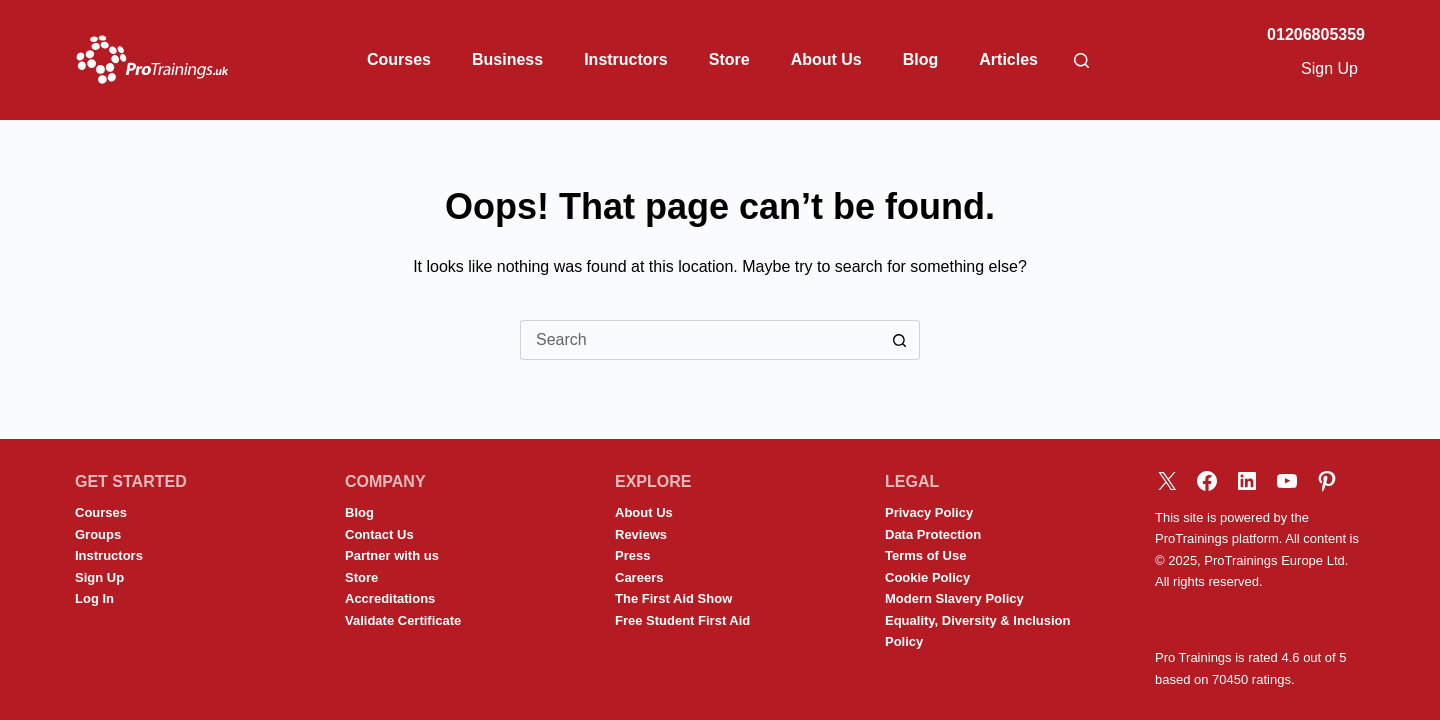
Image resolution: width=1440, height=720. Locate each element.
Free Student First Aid (682, 620)
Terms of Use (925, 555)
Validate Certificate (403, 620)
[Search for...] (700, 340)
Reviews (641, 534)
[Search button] (900, 340)
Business (507, 59)
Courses (399, 59)
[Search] (1081, 60)
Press (632, 555)
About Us (826, 59)
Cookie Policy (927, 577)
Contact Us (379, 534)
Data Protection (933, 534)
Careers (639, 577)
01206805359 (1316, 34)
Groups (98, 534)
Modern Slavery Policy (954, 598)
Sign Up (1329, 68)
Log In (94, 598)
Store (729, 59)
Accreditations (390, 598)
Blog (921, 59)
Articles (1008, 59)
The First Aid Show (673, 598)
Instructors (626, 59)
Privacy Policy (929, 512)
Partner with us (392, 555)
